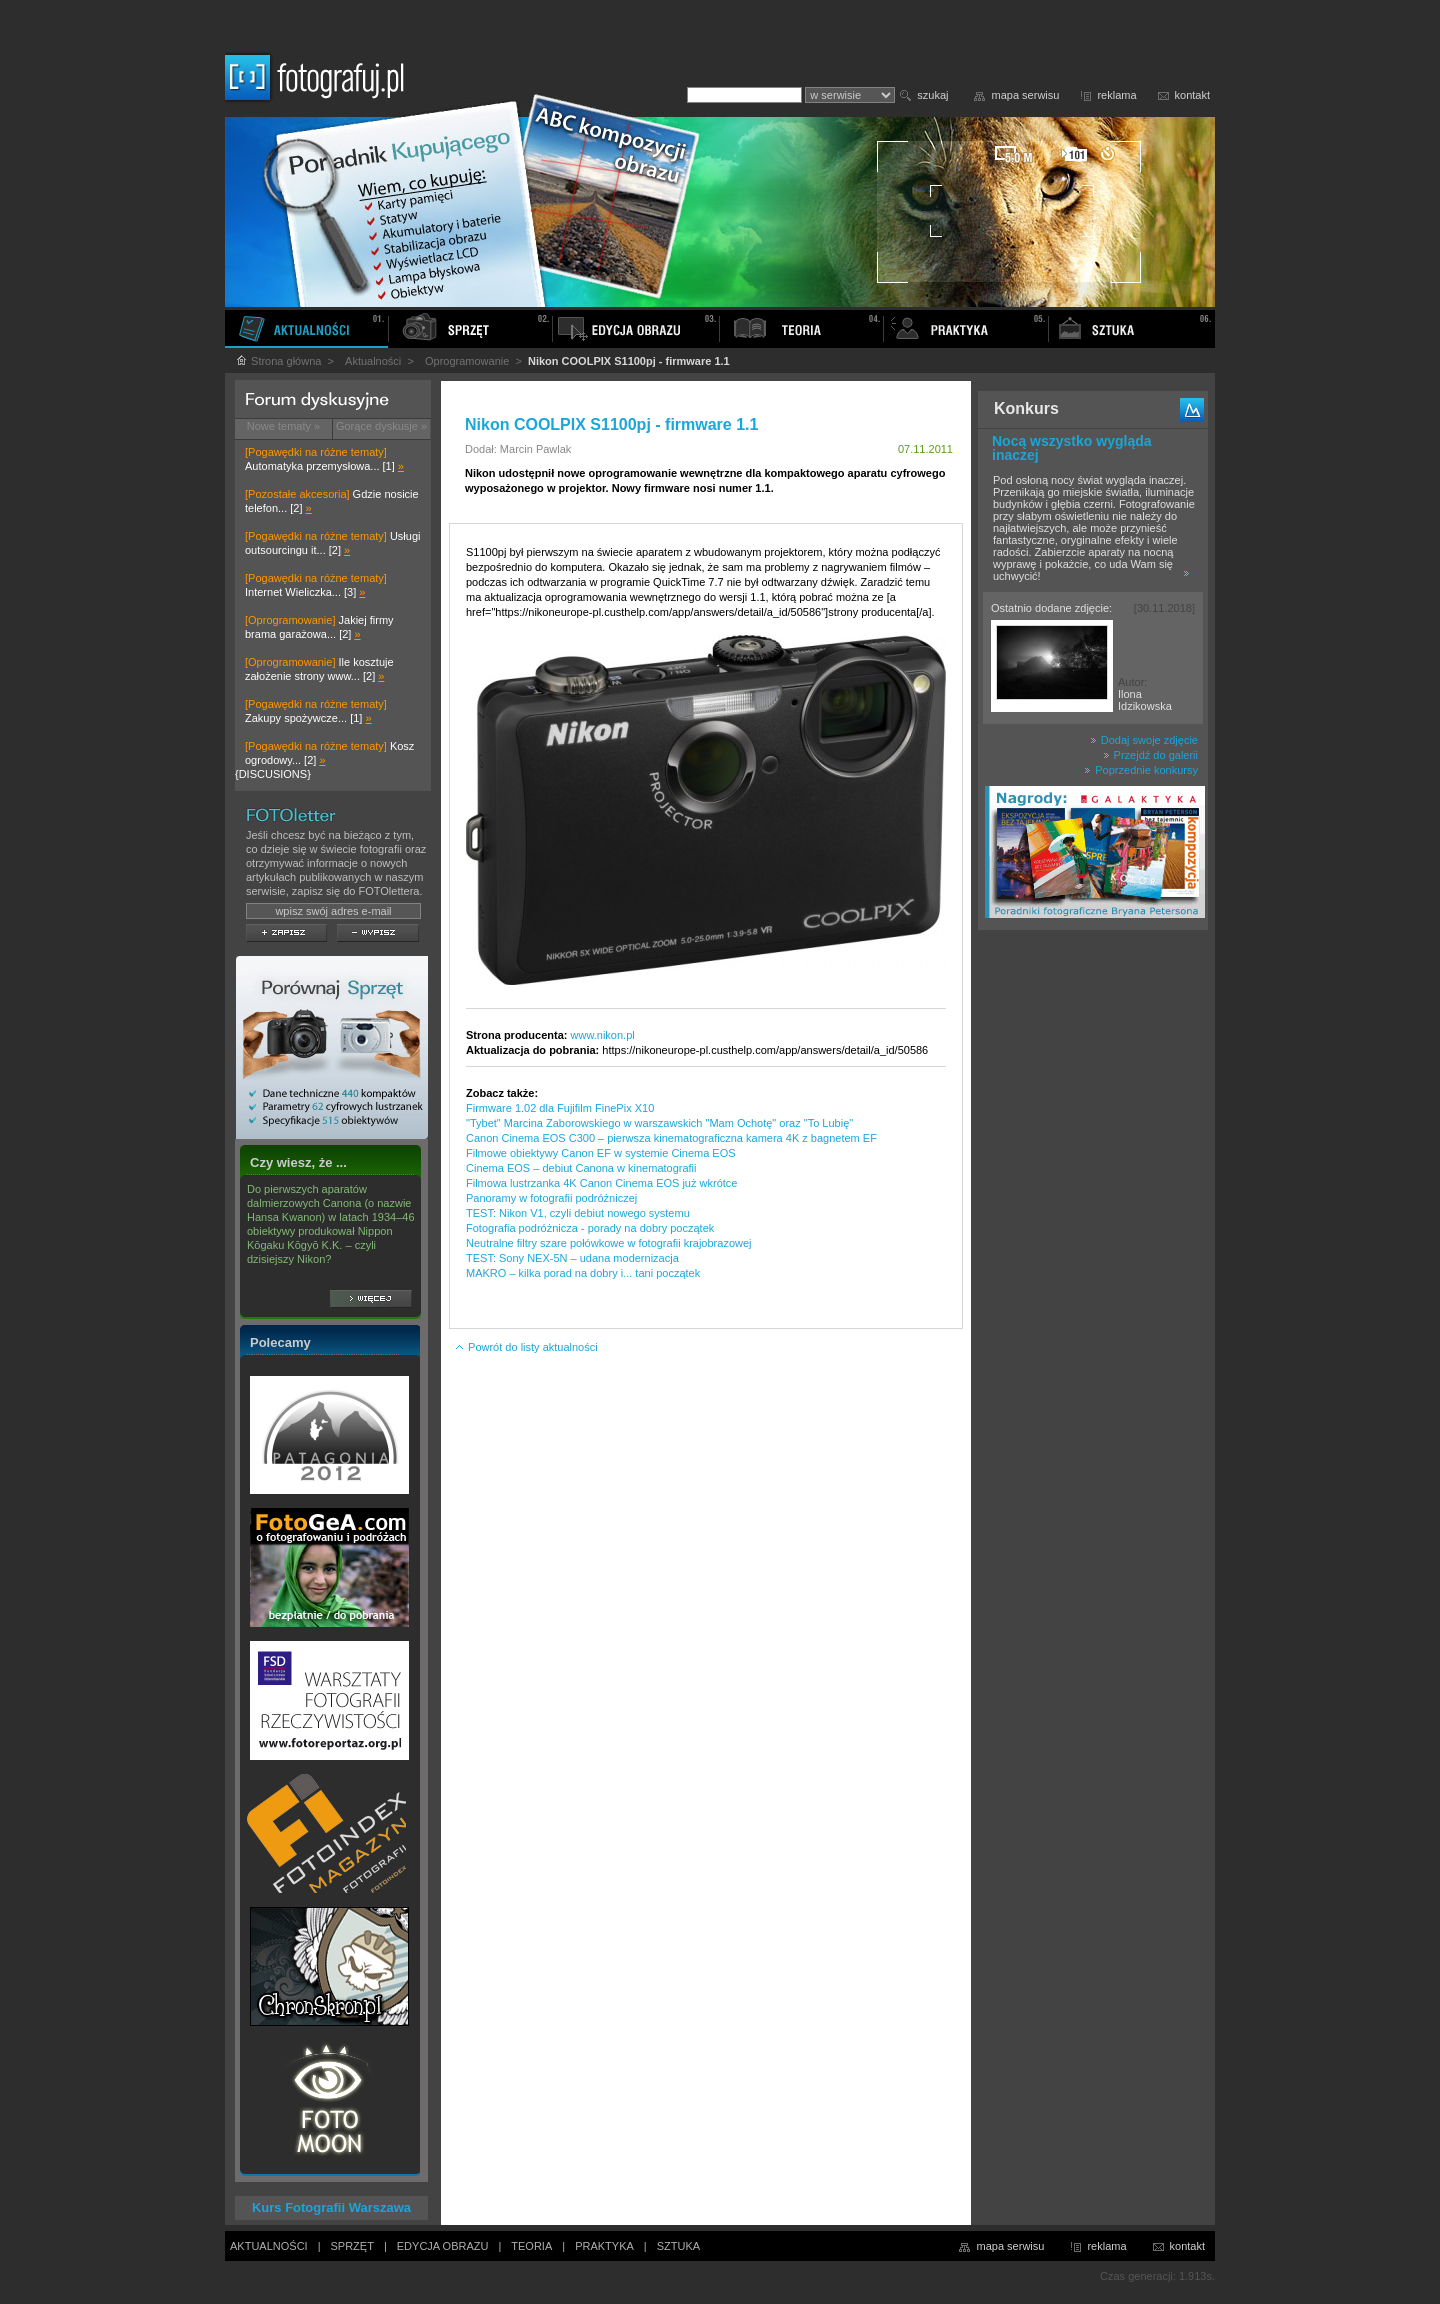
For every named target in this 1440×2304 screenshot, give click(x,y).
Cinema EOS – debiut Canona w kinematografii (581, 1168)
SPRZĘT (352, 2246)
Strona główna (278, 361)
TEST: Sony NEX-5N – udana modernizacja (572, 1258)
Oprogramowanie (467, 361)
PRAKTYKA (604, 2246)
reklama (1116, 95)
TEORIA (531, 2246)
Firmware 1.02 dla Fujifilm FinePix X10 (560, 1108)
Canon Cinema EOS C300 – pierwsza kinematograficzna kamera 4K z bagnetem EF (671, 1138)
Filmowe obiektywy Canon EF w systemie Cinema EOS (601, 1153)
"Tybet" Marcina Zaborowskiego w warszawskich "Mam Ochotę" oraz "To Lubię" (659, 1123)
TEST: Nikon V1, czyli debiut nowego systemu (578, 1213)
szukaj (932, 95)
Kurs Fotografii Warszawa (331, 2207)
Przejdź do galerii (1150, 755)
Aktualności (373, 361)
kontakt (1192, 95)
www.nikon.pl (603, 1035)
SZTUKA (678, 2246)
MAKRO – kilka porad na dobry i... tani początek (583, 1273)
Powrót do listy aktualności (526, 1347)
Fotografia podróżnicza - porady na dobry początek (590, 1228)
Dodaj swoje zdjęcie (1144, 740)
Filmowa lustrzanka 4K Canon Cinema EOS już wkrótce (601, 1183)
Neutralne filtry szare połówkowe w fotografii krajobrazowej (609, 1243)
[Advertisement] (1093, 1254)
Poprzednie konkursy (1141, 770)
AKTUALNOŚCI (269, 2246)
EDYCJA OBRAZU (443, 2246)
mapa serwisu (1026, 95)
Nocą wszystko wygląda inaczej (1072, 448)
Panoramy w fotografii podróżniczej (551, 1198)
